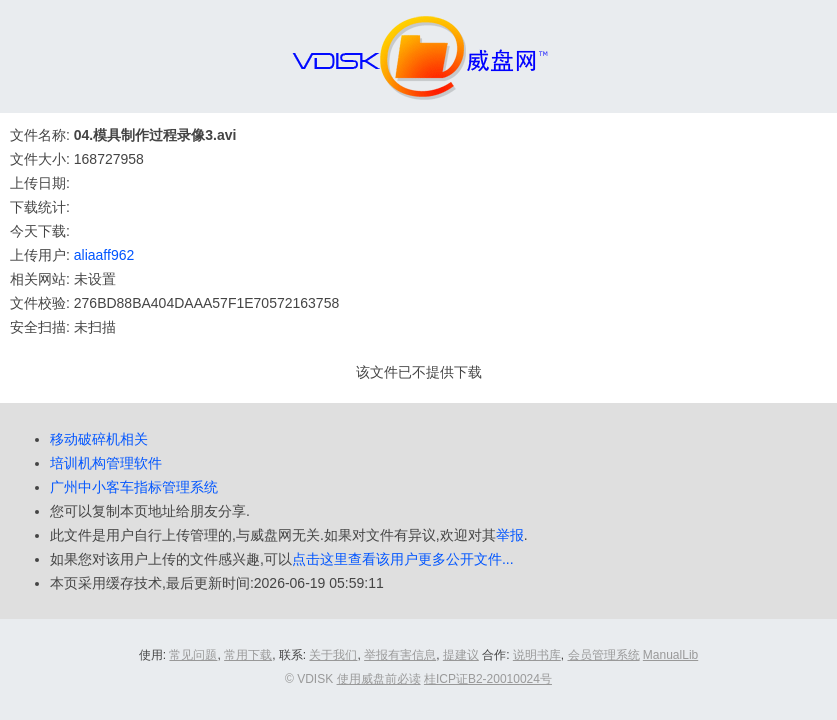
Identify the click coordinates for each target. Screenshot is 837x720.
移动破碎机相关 (99, 439)
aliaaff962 (104, 255)
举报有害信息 (400, 655)
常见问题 (193, 655)
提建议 (461, 655)
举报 (510, 535)
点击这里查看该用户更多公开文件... (403, 559)
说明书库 (537, 655)
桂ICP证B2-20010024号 (488, 679)
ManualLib (670, 655)
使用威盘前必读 (379, 679)
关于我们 (333, 655)
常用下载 (248, 655)
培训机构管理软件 (106, 463)
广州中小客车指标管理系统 (134, 487)
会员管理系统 (604, 655)
